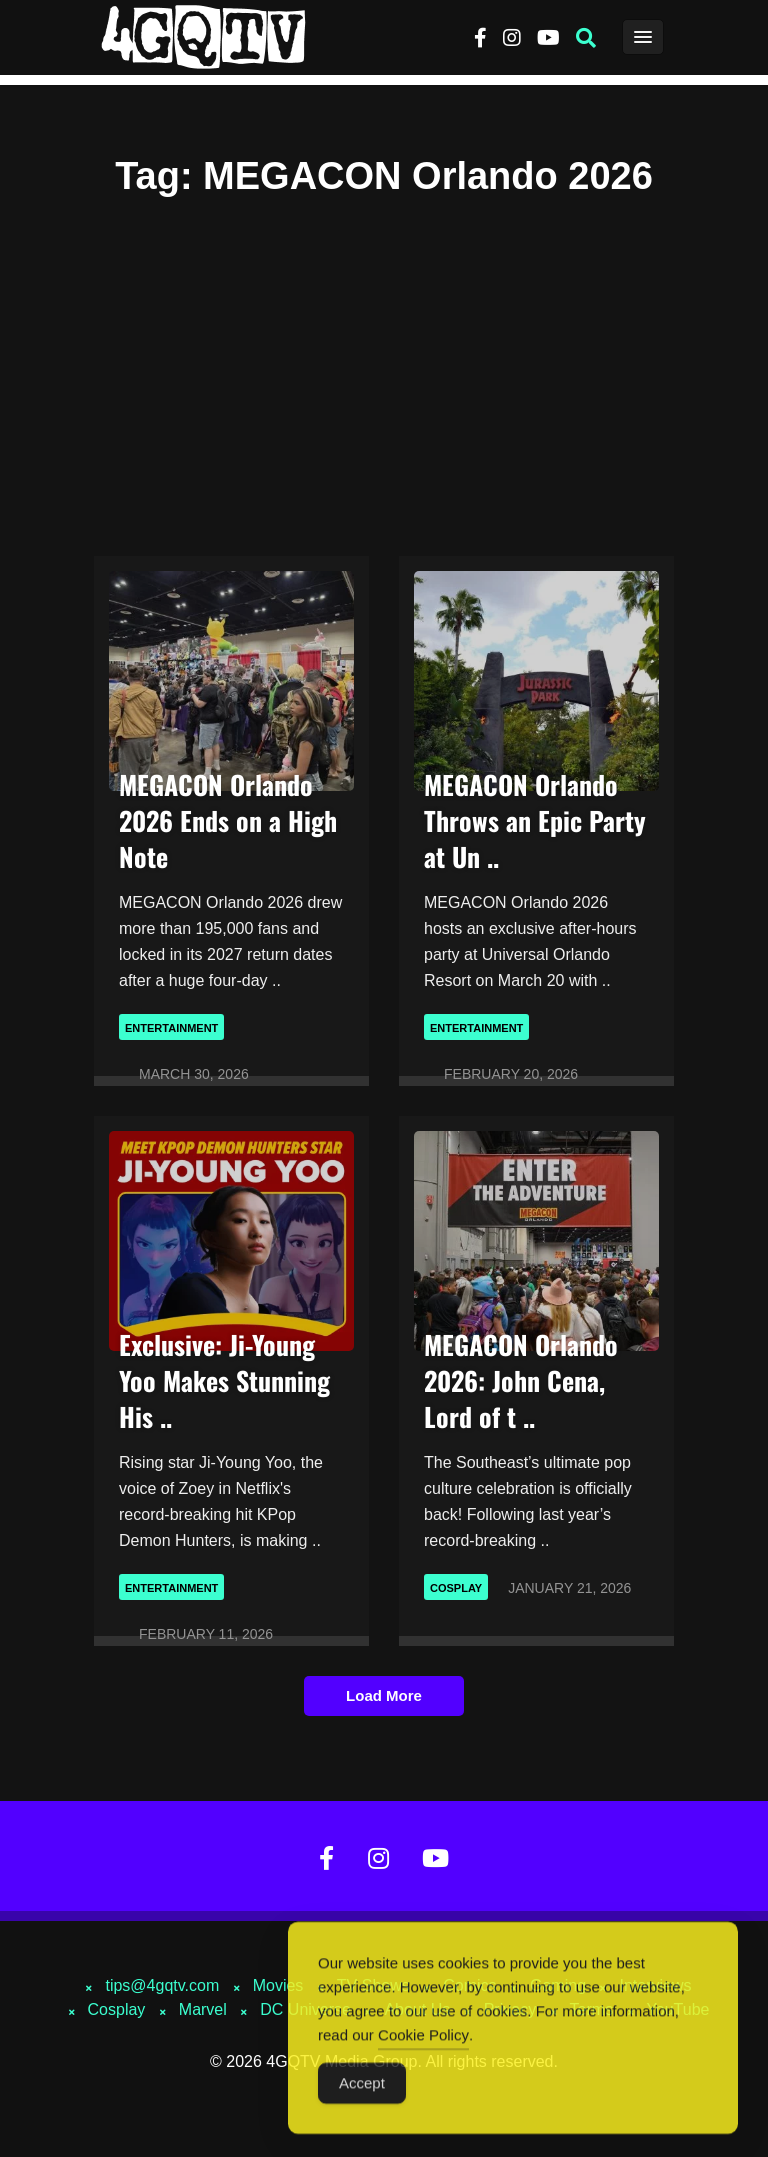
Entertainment (171, 1028)
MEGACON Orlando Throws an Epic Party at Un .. (535, 820)
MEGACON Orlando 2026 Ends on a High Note (228, 820)
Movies (278, 1985)
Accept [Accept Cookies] (362, 2088)
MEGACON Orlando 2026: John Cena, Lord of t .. (521, 1380)
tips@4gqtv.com (162, 1985)
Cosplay (456, 1588)
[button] (586, 38)
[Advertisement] (384, 365)
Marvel (203, 2009)
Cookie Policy (423, 2040)
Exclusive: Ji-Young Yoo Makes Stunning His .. (224, 1380)
